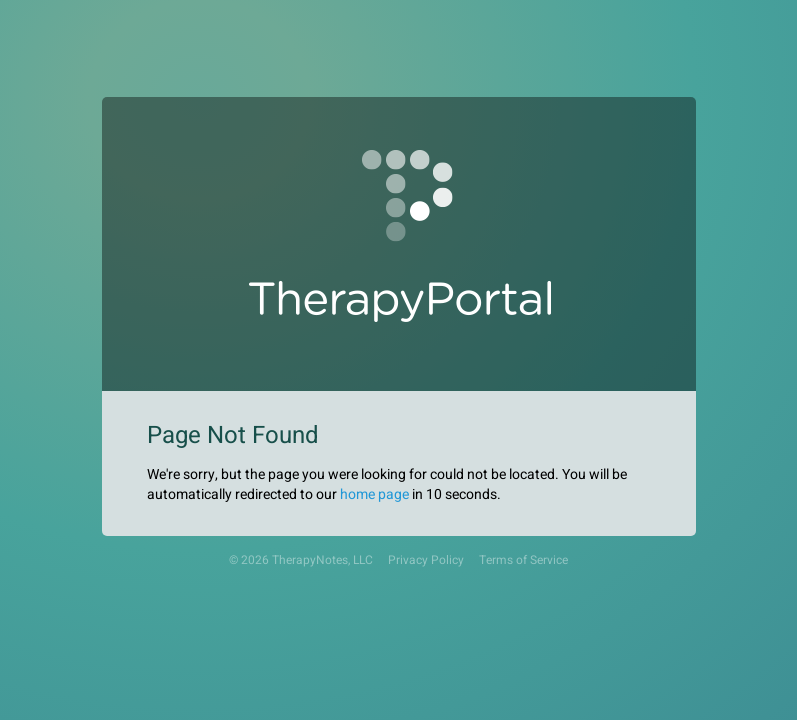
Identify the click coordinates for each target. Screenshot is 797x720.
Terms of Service (523, 560)
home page (374, 494)
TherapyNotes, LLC (322, 560)
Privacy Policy (426, 560)
